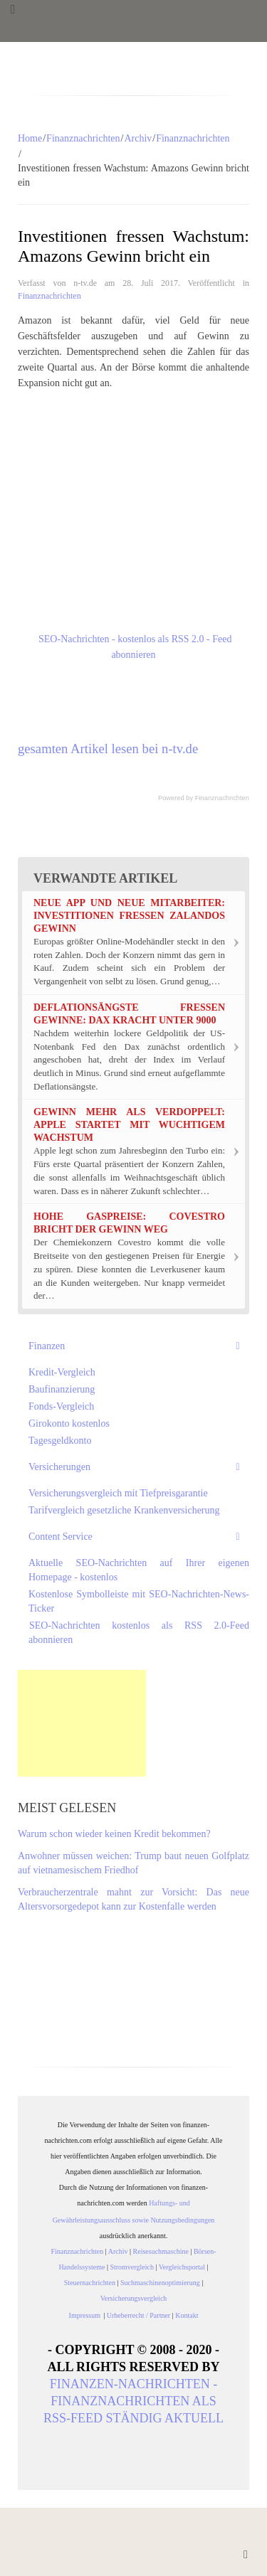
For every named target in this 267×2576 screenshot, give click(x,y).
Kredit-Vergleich (61, 1372)
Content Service (60, 1536)
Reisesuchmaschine (161, 2251)
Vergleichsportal (182, 2267)
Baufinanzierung (61, 1389)
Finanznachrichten (83, 138)
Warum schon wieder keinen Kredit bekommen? (114, 1834)
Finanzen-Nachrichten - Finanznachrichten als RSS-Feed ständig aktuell (133, 2401)
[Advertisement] (82, 1723)
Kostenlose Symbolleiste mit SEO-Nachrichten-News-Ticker (138, 1601)
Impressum (86, 2315)
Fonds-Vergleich (61, 1406)
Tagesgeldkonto (59, 1440)
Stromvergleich (131, 2267)
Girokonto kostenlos (69, 1423)
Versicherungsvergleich (133, 2298)
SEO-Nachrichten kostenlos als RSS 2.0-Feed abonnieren (138, 1632)
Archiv (138, 138)
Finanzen (46, 1346)
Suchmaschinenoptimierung (160, 2283)
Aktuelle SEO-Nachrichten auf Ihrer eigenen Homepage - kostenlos (138, 1570)
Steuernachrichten (89, 2283)
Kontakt (186, 2315)
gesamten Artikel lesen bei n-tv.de (108, 748)
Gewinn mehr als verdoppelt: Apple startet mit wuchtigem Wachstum (129, 1125)
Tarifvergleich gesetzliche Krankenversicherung (124, 1510)
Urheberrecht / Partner (138, 2315)
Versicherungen (59, 1467)
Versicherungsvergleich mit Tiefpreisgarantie (118, 1493)
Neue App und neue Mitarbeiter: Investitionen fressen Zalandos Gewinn (129, 916)
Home (30, 138)
